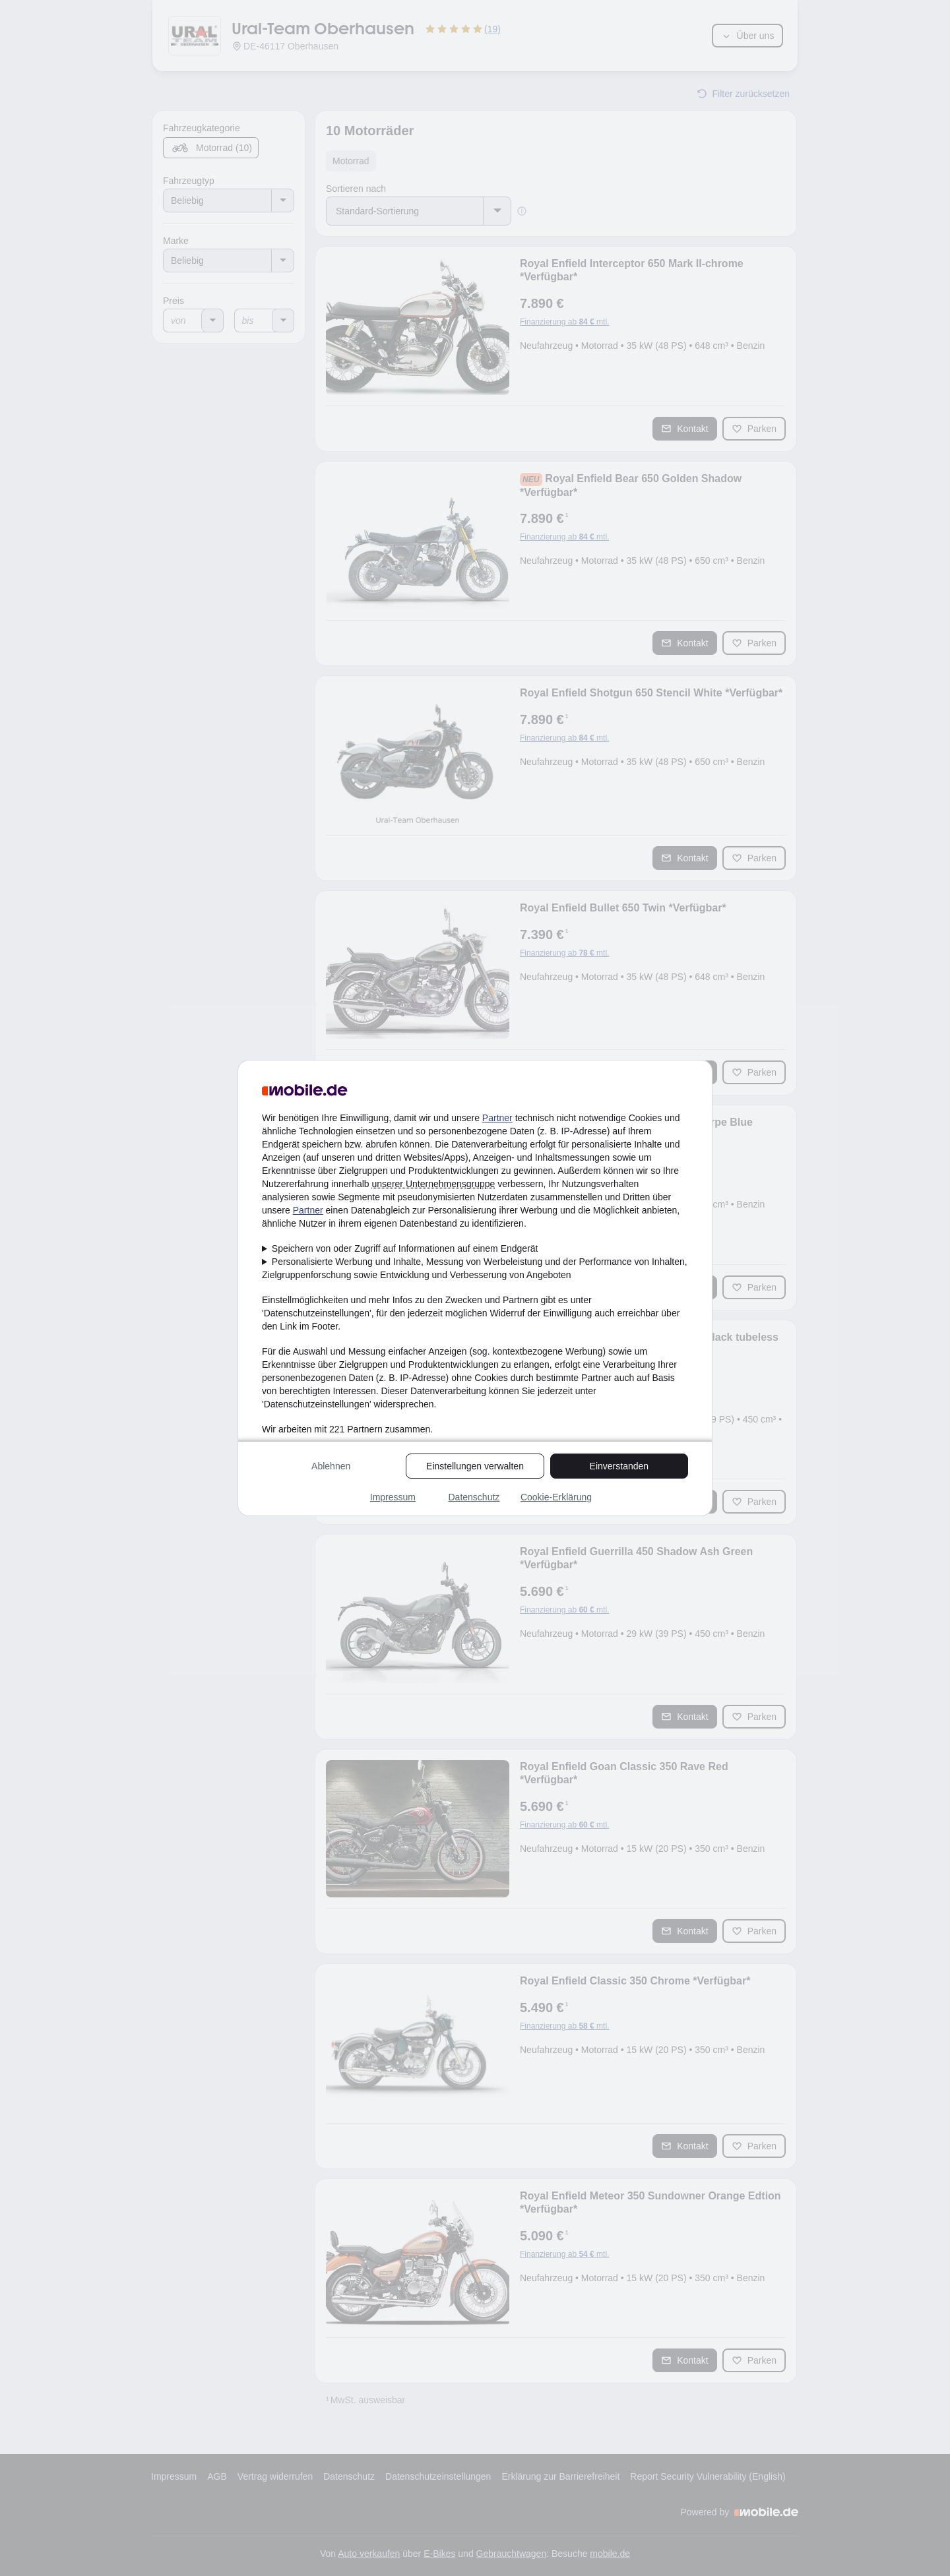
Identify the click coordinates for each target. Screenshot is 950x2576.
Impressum (393, 1497)
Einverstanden (619, 1466)
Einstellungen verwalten (475, 1466)
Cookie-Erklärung (556, 1497)
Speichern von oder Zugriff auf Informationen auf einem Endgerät (405, 1248)
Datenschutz (473, 1497)
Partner (497, 1118)
